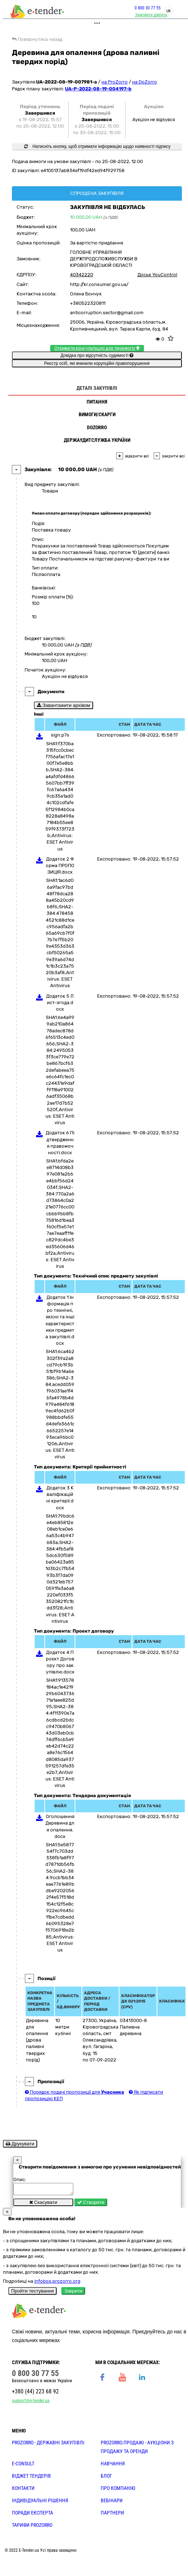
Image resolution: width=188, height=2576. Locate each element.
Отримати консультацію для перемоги (97, 348)
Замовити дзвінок (151, 14)
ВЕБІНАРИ (112, 2502)
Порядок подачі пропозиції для (74, 2092)
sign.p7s (60, 735)
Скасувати (43, 2204)
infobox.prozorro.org (57, 2283)
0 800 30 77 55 (148, 7)
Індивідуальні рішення (40, 2502)
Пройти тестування (32, 2293)
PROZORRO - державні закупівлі (48, 2445)
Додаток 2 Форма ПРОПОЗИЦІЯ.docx (60, 865)
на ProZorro (114, 82)
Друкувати (20, 2143)
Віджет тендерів (31, 2478)
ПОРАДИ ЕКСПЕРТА (32, 2515)
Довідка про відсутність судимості (97, 355)
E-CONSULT (23, 2466)
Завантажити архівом (63, 705)
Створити (90, 2204)
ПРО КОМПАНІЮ (118, 2490)
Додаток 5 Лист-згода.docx (60, 1002)
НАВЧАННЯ (113, 2466)
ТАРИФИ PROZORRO (32, 2527)
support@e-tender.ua (30, 2402)
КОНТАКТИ (23, 2490)
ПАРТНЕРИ (112, 2515)
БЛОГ (106, 2478)
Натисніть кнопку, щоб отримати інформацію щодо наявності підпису (97, 146)
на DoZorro (144, 82)
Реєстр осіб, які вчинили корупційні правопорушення (96, 363)
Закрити (73, 2293)
